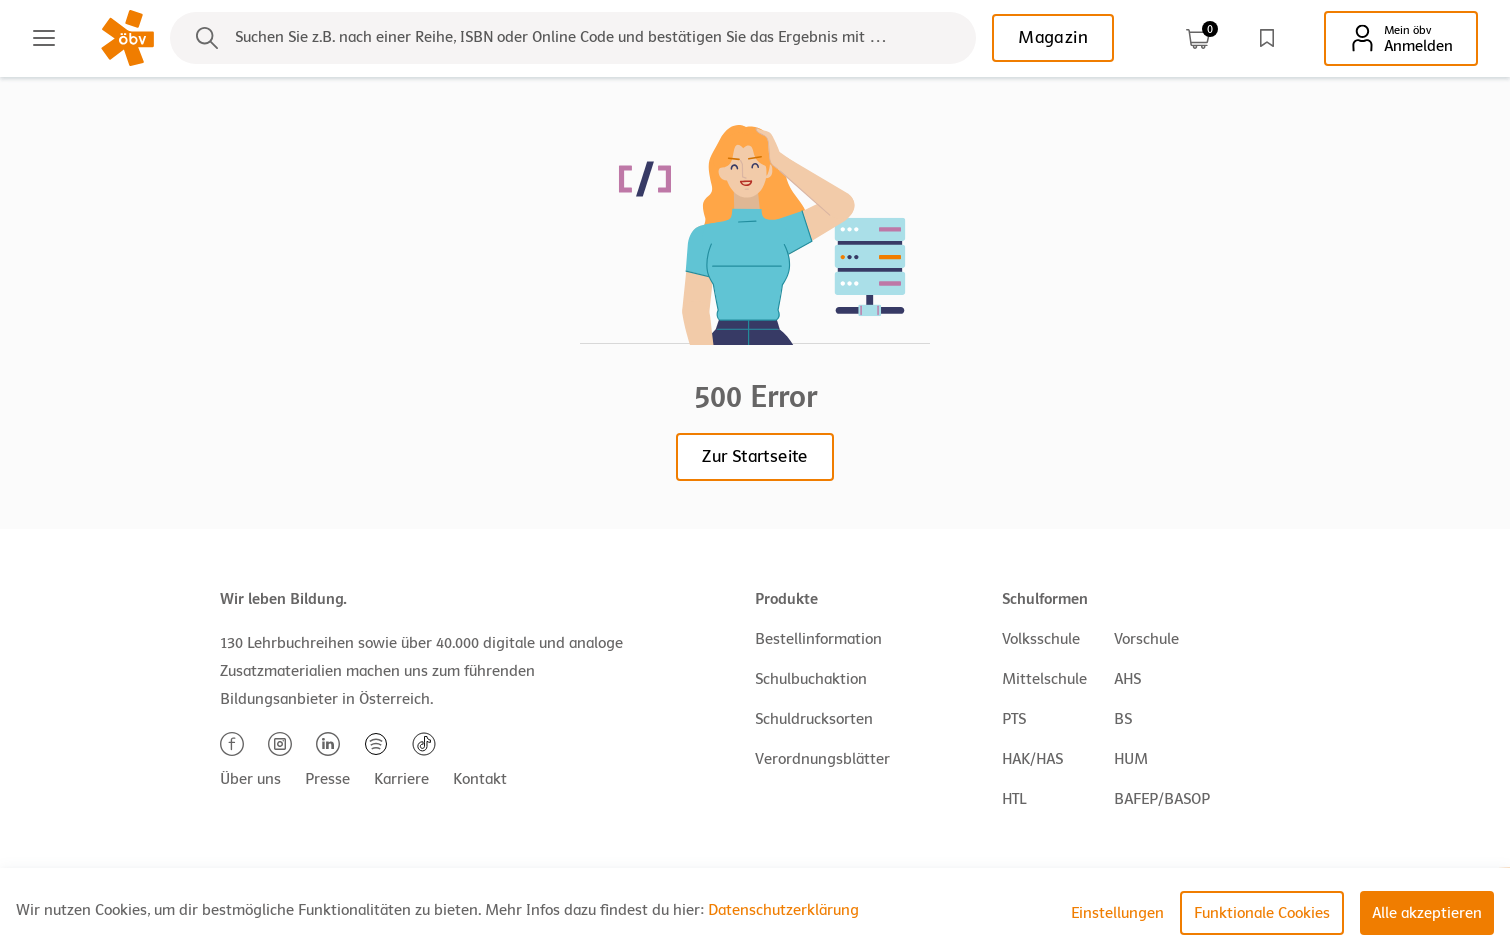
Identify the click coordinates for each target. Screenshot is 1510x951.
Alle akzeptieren (1427, 913)
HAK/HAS (1032, 759)
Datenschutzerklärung (783, 910)
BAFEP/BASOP (1162, 799)
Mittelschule (1044, 679)
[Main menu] (44, 38)
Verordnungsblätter (822, 759)
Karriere (401, 779)
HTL (1014, 799)
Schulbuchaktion (811, 679)
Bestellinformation (818, 639)
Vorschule (1146, 639)
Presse (327, 779)
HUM (1131, 759)
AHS (1127, 679)
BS (1123, 719)
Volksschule (1041, 639)
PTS (1014, 719)
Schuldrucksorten (814, 719)
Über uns (250, 779)
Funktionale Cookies (1262, 913)
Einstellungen (1117, 913)
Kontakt (480, 779)
